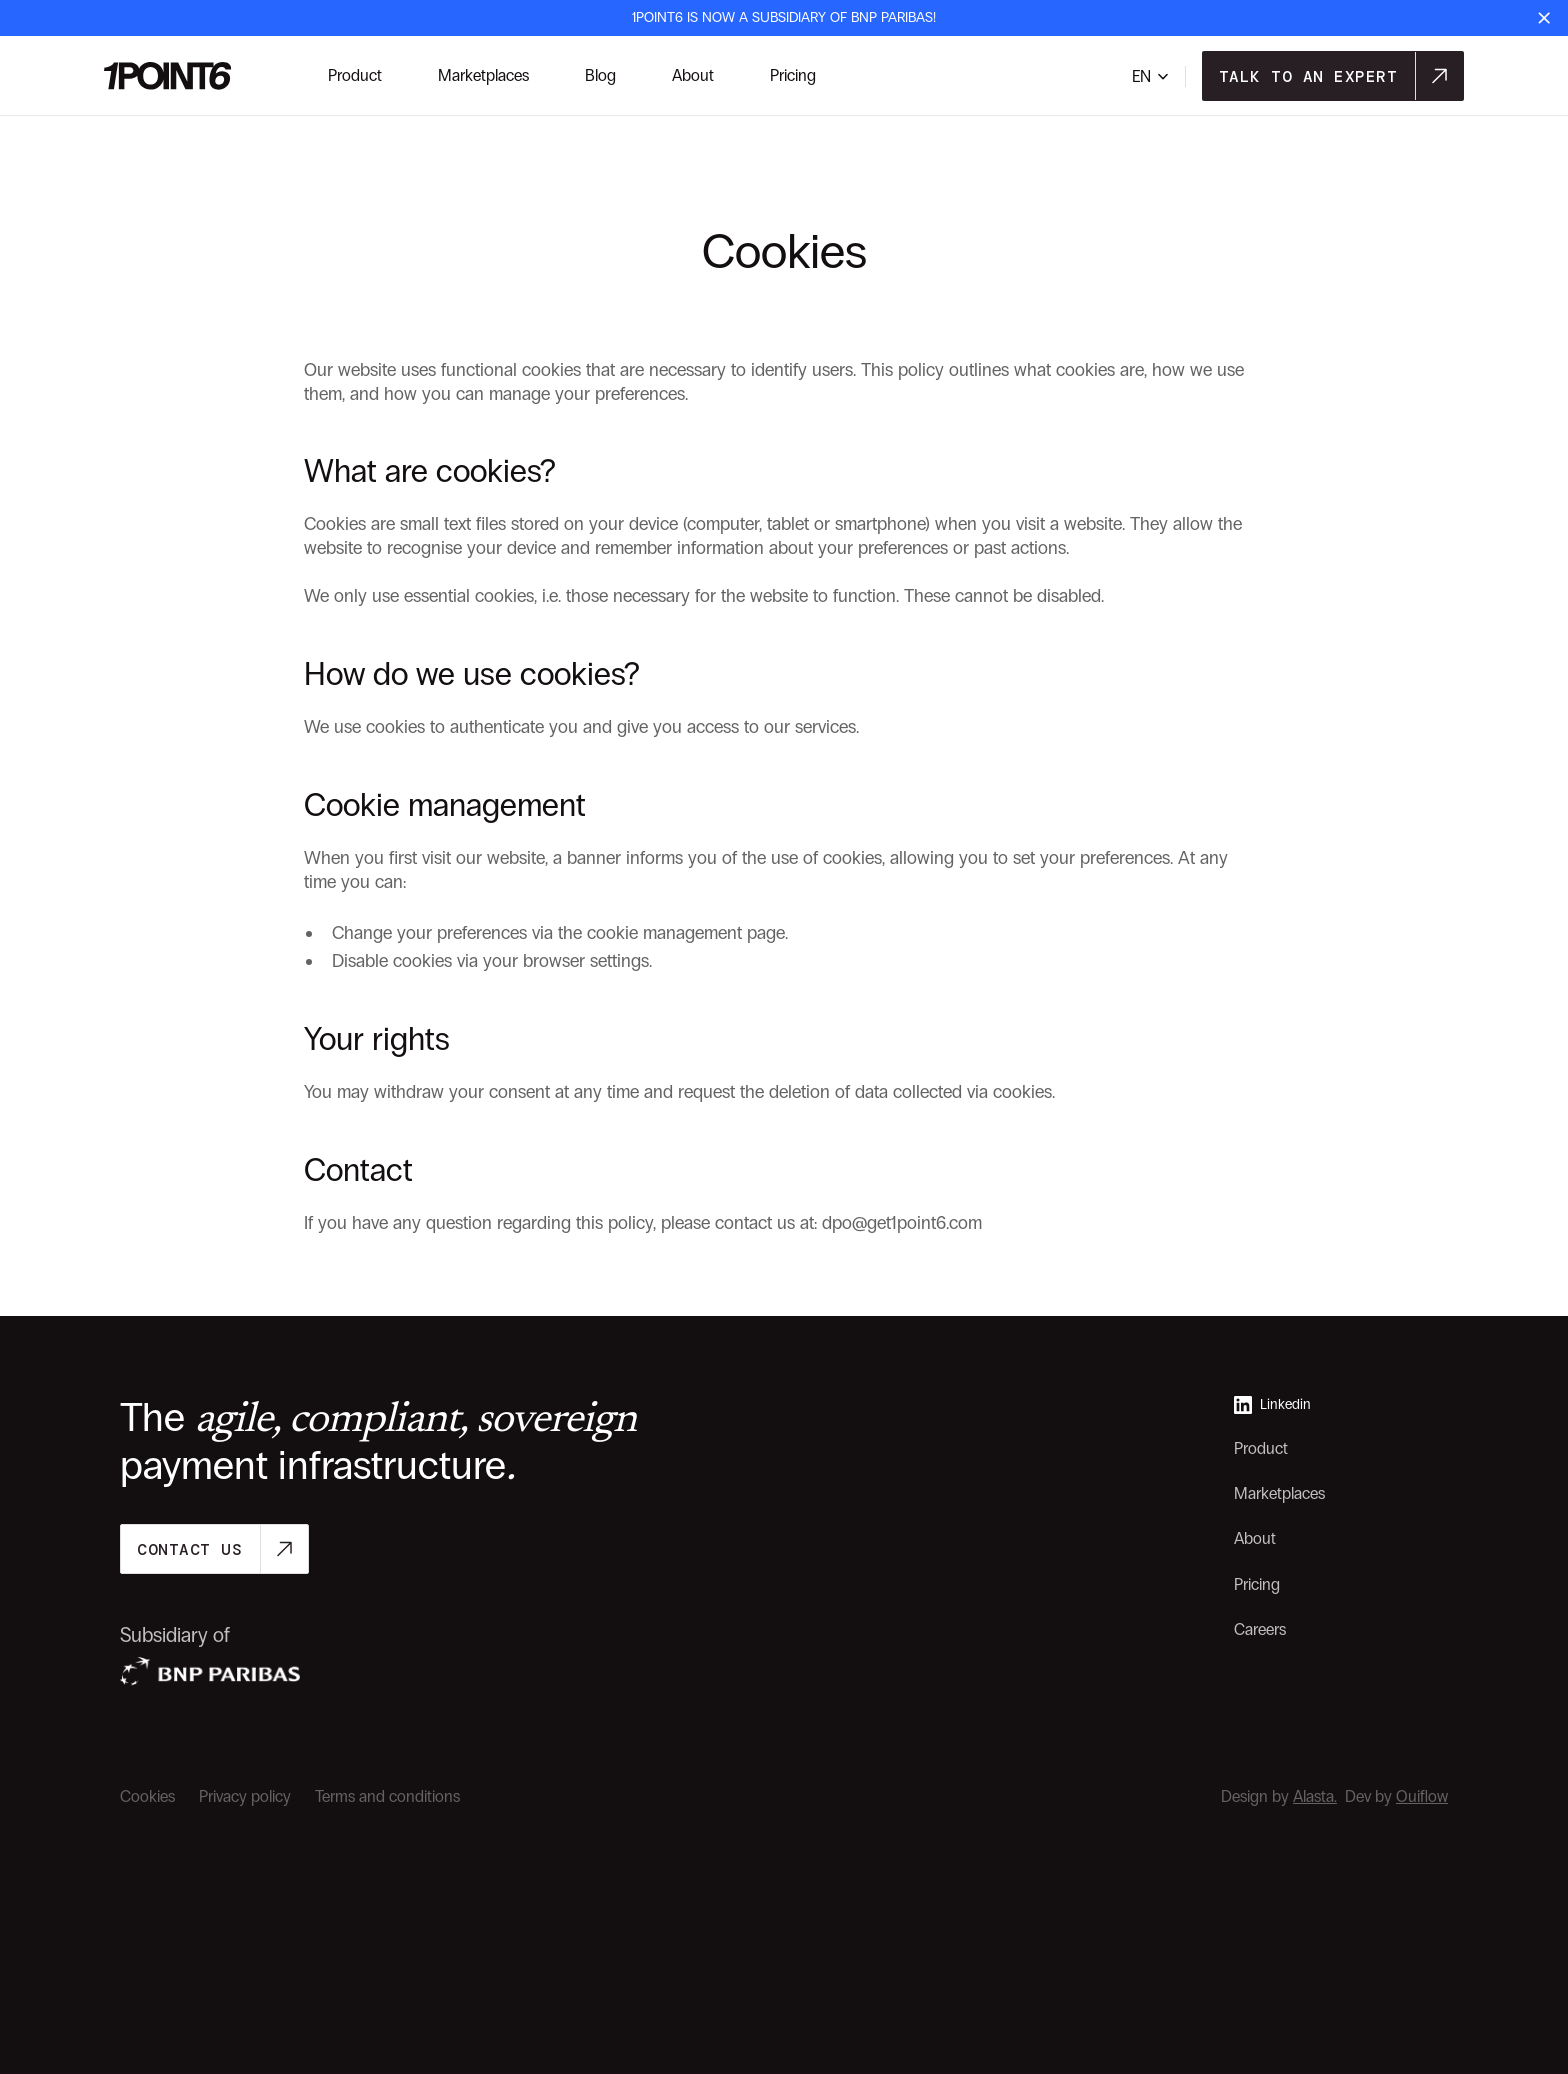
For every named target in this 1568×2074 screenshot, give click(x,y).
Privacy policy (245, 1796)
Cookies (147, 1796)
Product (1261, 1448)
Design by (1279, 1796)
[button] (1150, 76)
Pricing (1257, 1584)
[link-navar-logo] (168, 76)
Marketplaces (1279, 1493)
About (1255, 1538)
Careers (1260, 1629)
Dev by (1396, 1796)
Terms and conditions (387, 1796)
